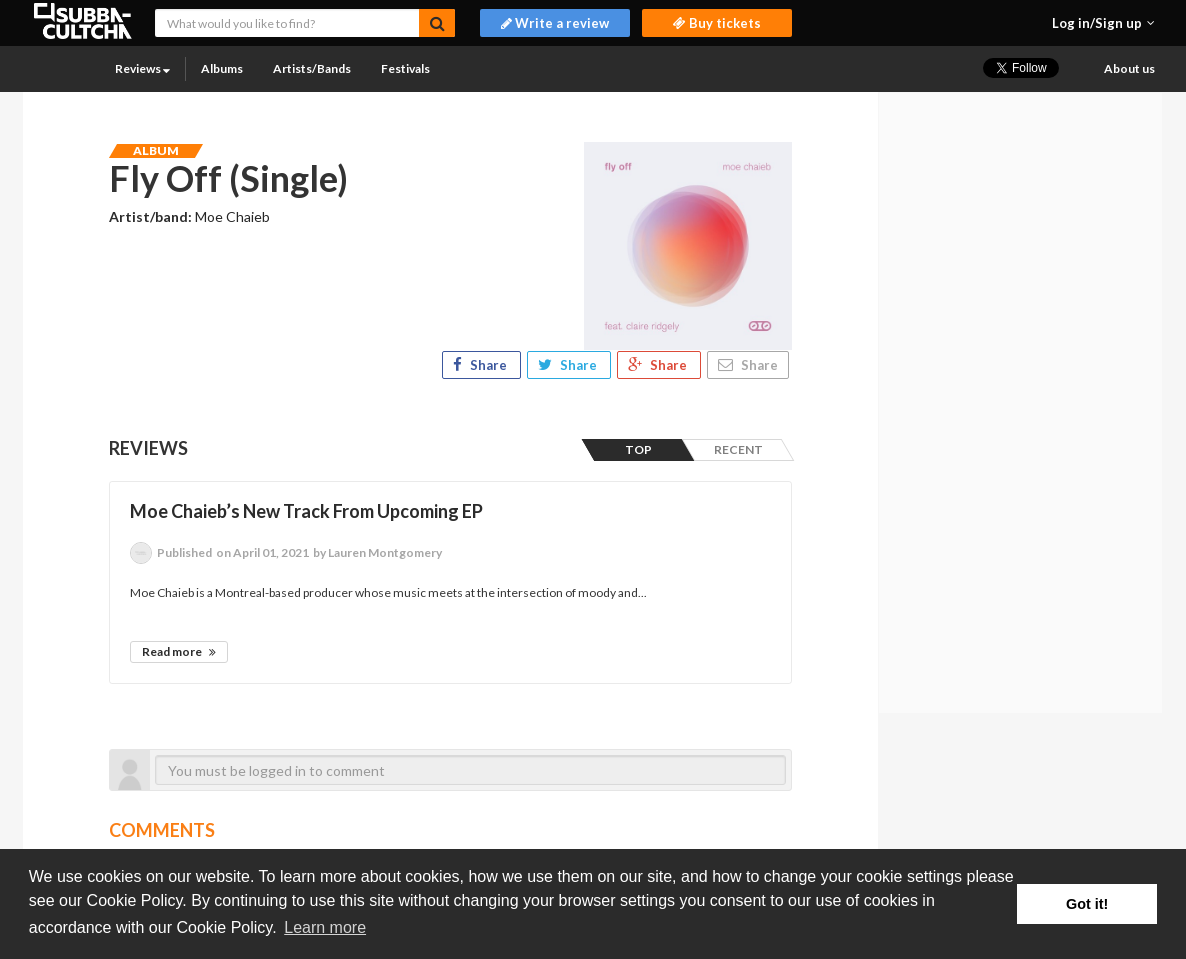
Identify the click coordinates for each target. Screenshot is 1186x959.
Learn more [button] (325, 927)
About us (1129, 68)
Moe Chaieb (232, 216)
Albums (222, 68)
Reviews (142, 68)
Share (481, 365)
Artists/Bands (312, 68)
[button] (1103, 23)
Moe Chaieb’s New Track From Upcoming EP (306, 511)
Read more (179, 651)
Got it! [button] (1087, 904)
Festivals (405, 68)
